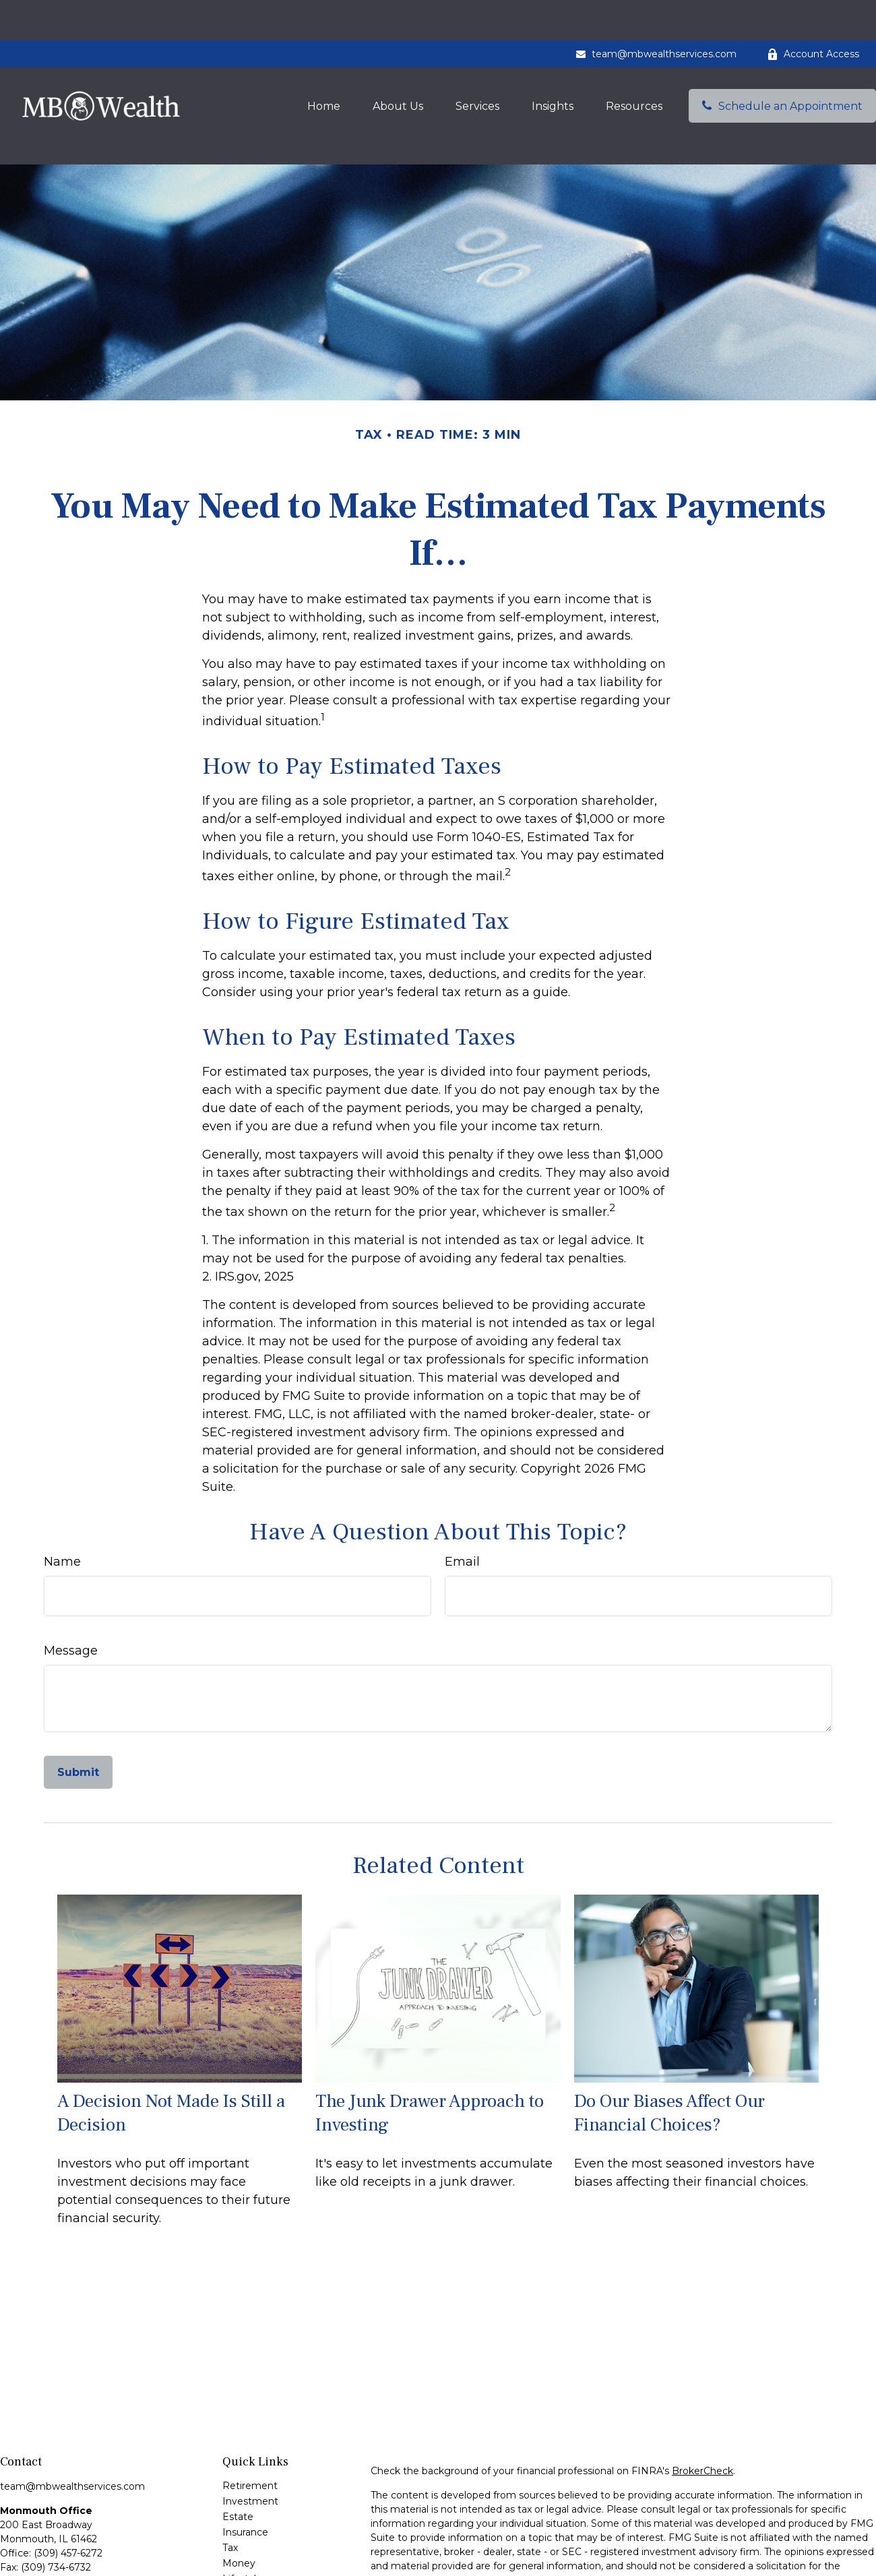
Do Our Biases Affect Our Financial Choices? (669, 2052)
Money (238, 2502)
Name (62, 1501)
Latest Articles (256, 2533)
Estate (237, 2456)
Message (71, 1590)
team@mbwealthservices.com (656, 13)
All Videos (245, 2549)
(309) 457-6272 (68, 2492)
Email (462, 1501)
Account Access (813, 13)
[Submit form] (78, 1711)
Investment (250, 2440)
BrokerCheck (702, 2410)
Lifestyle (242, 2518)
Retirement (250, 2425)
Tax (230, 2487)
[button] (323, 65)
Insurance (245, 2471)
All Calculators (254, 2564)
